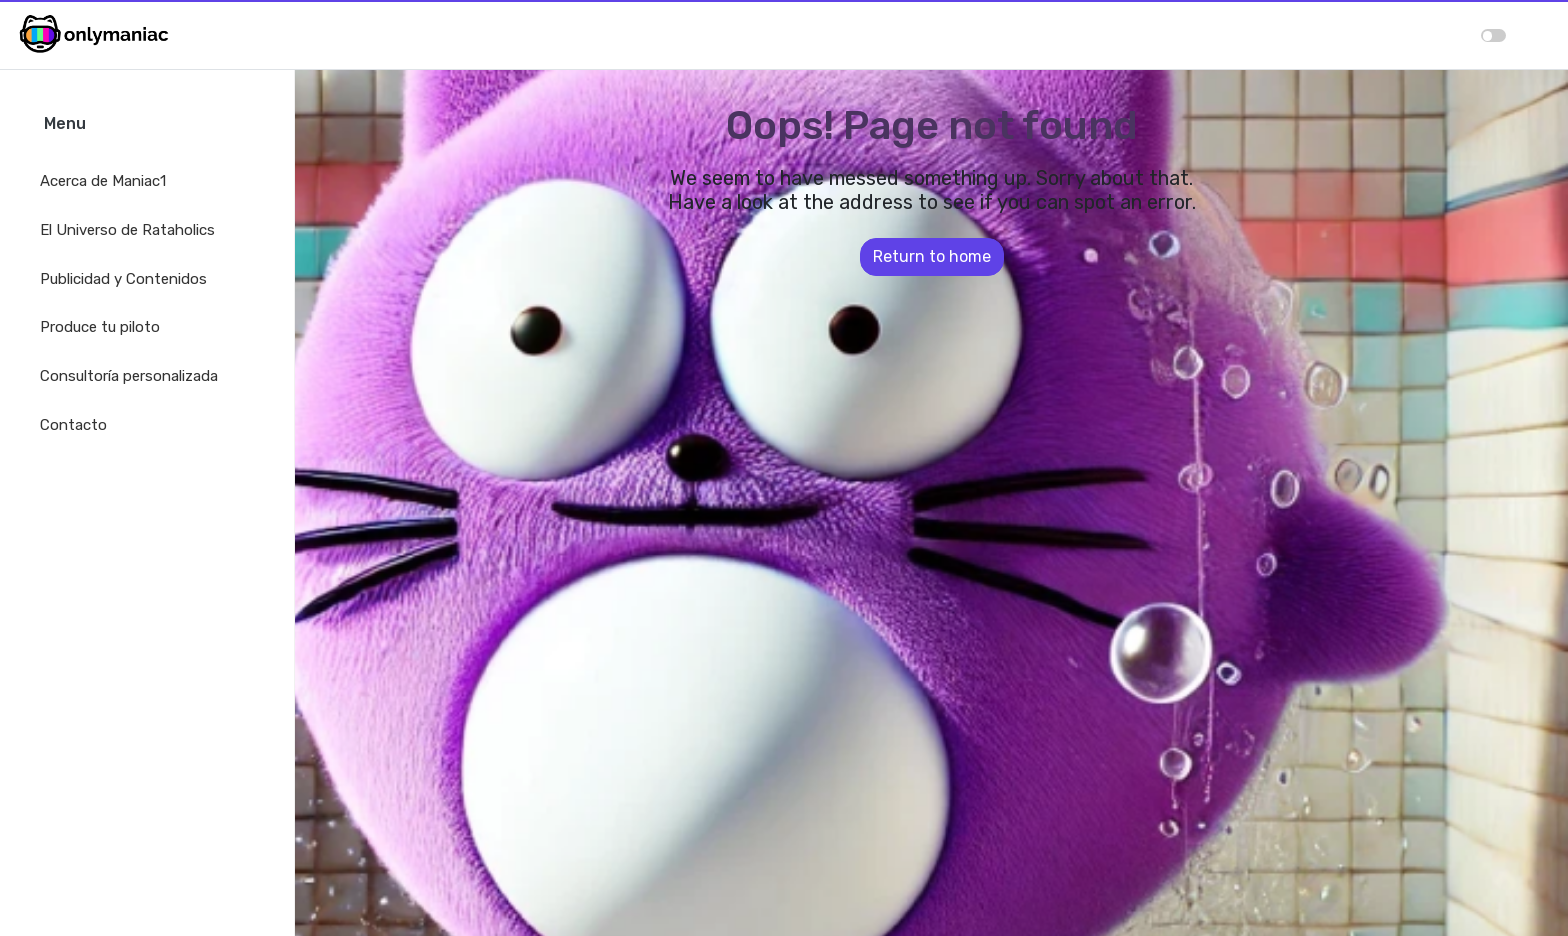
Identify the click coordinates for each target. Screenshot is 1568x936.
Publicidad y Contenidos (123, 279)
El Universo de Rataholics (127, 230)
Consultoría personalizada (129, 376)
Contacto (73, 425)
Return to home (932, 256)
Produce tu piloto (100, 327)
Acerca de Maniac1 (103, 181)
